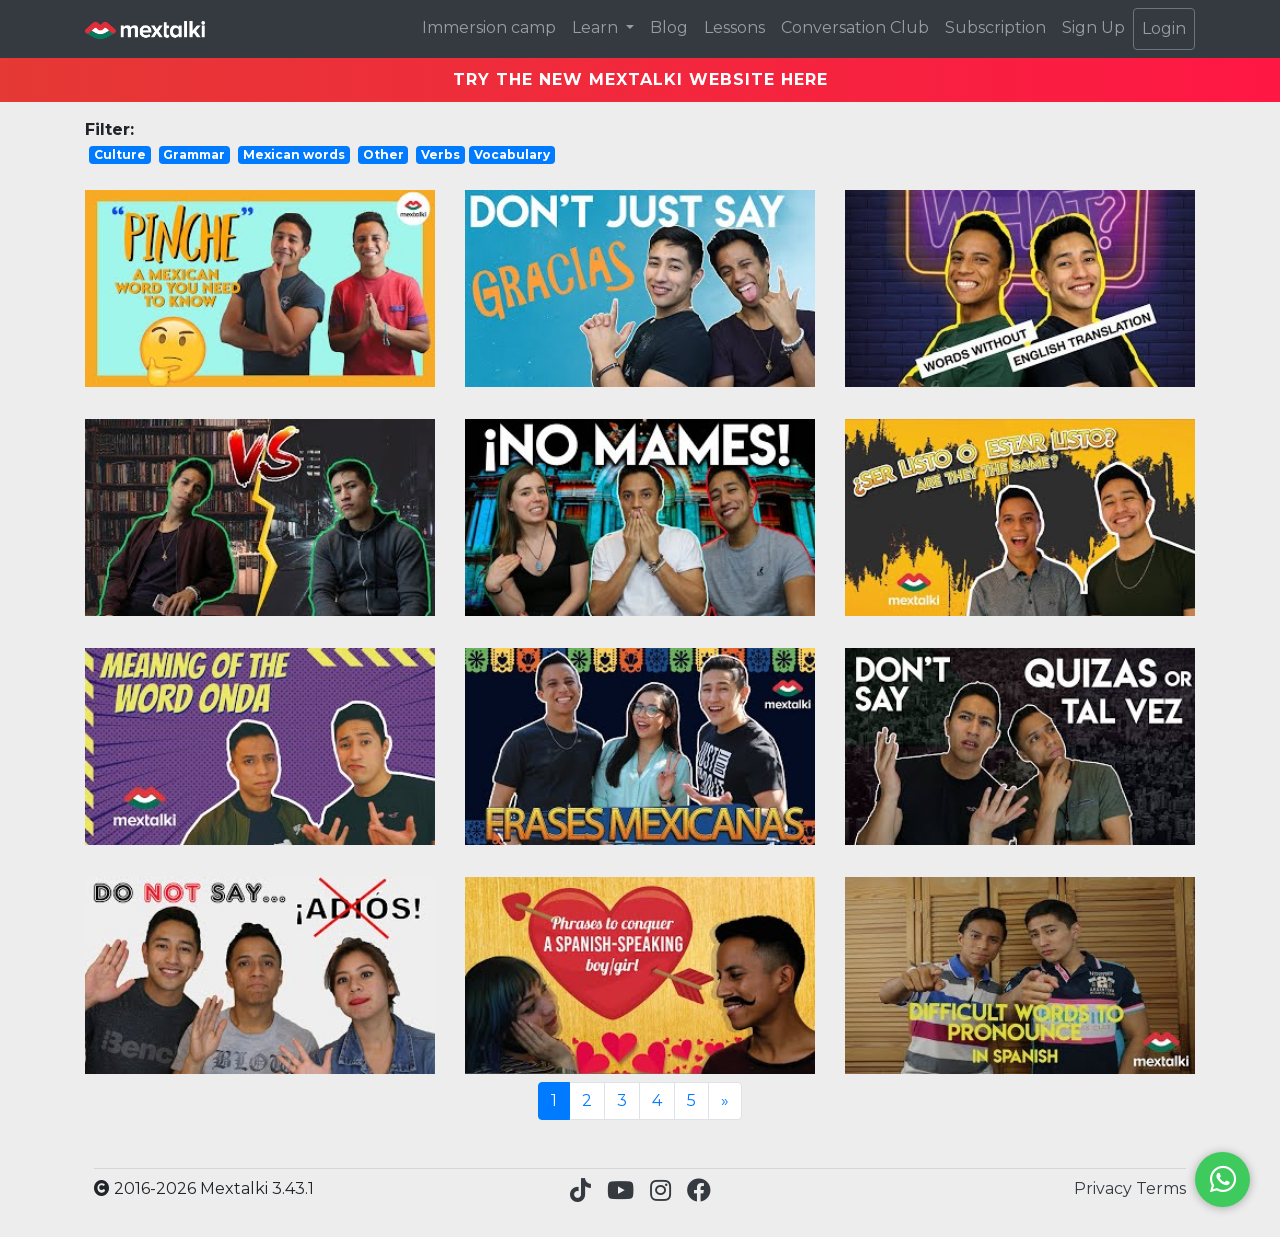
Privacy (1105, 1188)
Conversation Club (855, 27)
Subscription (995, 27)
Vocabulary (512, 154)
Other (383, 154)
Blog (669, 27)
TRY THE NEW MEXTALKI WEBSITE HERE (640, 79)
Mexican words (294, 154)
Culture (120, 154)
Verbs (440, 154)
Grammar (194, 154)
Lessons (734, 27)
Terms (1161, 1188)
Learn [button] (597, 27)
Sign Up (1093, 27)
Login (1164, 28)
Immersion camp (489, 27)
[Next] (725, 1101)
